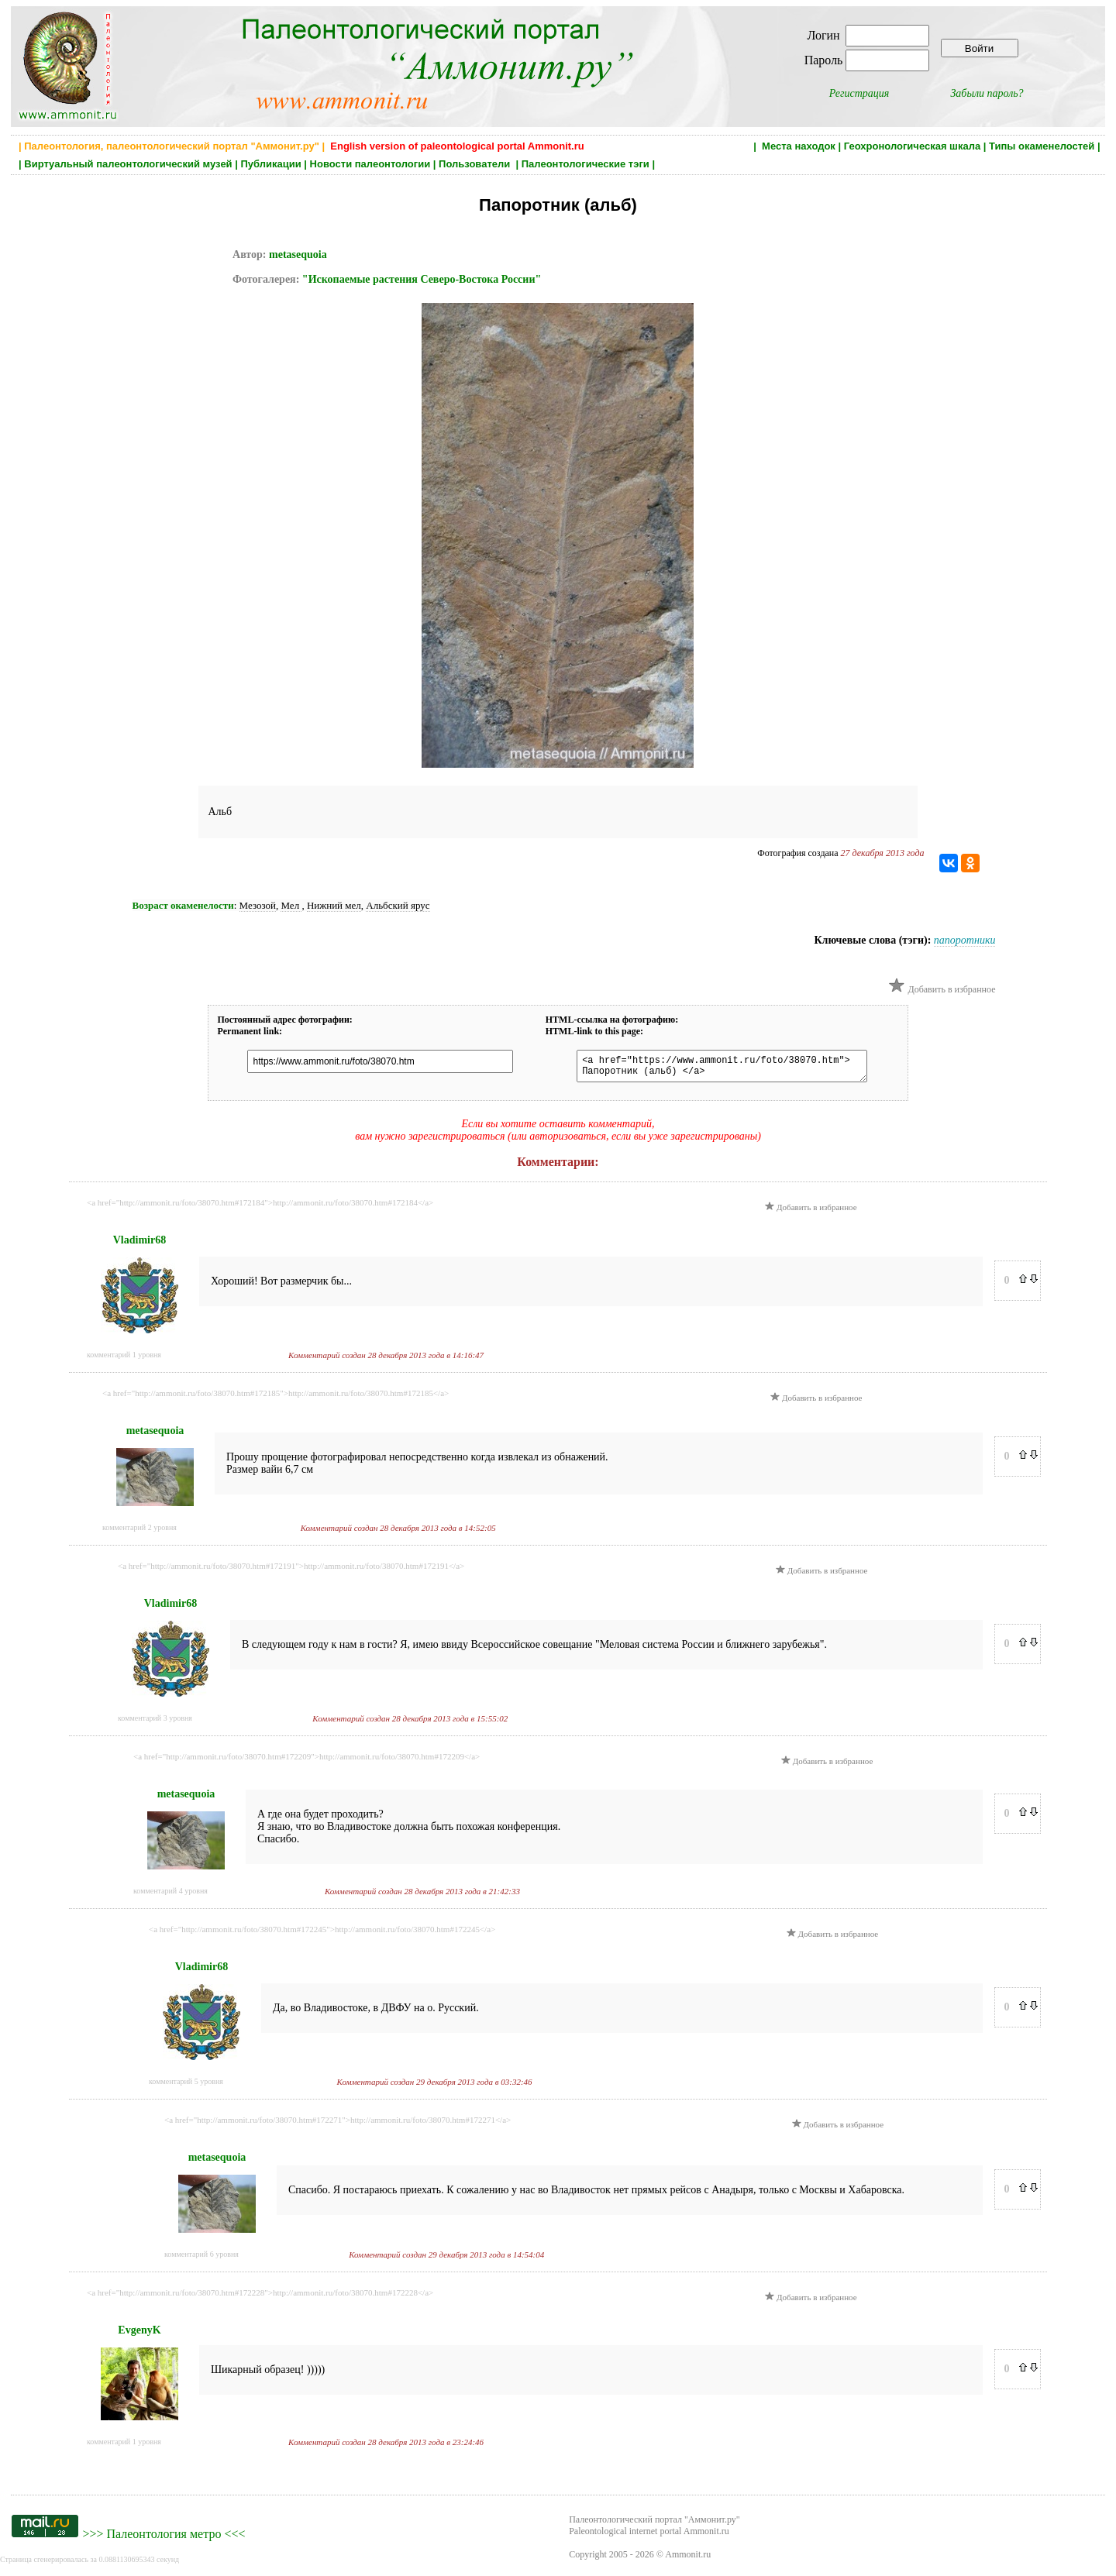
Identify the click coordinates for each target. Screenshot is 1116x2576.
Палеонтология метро (163, 2538)
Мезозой (257, 905)
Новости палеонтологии (370, 164)
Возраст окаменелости (183, 905)
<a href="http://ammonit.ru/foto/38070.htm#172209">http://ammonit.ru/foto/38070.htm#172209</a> (306, 1761)
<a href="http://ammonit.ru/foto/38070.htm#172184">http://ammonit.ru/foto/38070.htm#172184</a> (260, 1207)
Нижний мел (334, 905)
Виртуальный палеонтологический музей (128, 164)
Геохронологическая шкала (912, 146)
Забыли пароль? (986, 93)
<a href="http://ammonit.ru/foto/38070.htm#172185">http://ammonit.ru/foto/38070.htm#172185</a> (275, 1397)
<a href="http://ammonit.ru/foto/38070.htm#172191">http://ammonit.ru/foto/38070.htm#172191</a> (291, 1570)
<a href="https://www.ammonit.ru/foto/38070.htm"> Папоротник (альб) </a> (714, 1068)
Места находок (798, 146)
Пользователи (476, 164)
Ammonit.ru (688, 2559)
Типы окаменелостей (1041, 146)
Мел (291, 905)
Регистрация (859, 93)
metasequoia (298, 254)
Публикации (270, 164)
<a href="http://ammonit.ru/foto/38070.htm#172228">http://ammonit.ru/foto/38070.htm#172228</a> (260, 2297)
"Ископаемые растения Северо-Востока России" (421, 279)
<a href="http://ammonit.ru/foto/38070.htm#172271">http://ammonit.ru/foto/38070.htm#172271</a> (337, 2124)
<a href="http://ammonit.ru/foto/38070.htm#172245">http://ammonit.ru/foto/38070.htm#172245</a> (322, 1933)
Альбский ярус (397, 905)
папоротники (965, 940)
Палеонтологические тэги (585, 164)
